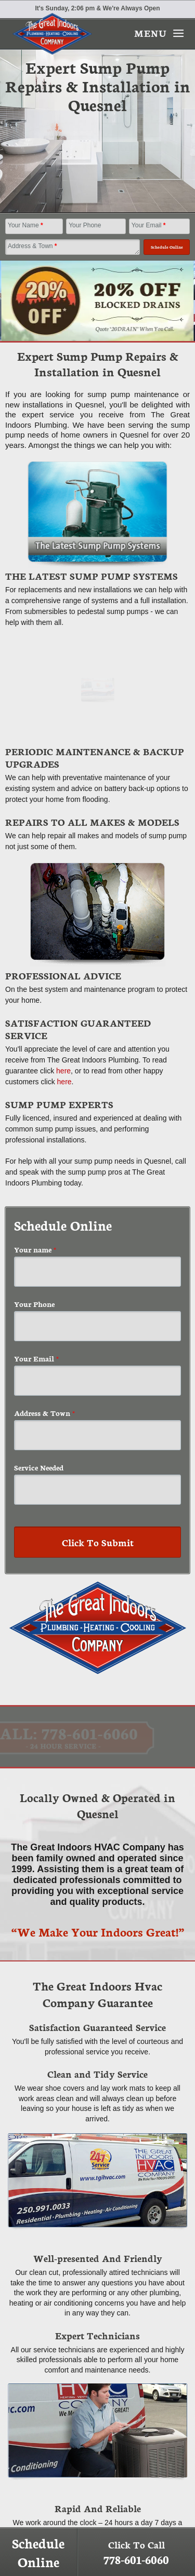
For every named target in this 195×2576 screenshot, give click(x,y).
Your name (35, 1249)
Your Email (149, 225)
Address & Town (32, 246)
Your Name (25, 225)
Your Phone (85, 225)
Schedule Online (38, 2552)
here (63, 1071)
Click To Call (136, 2552)
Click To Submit (98, 1542)
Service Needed (38, 1467)
